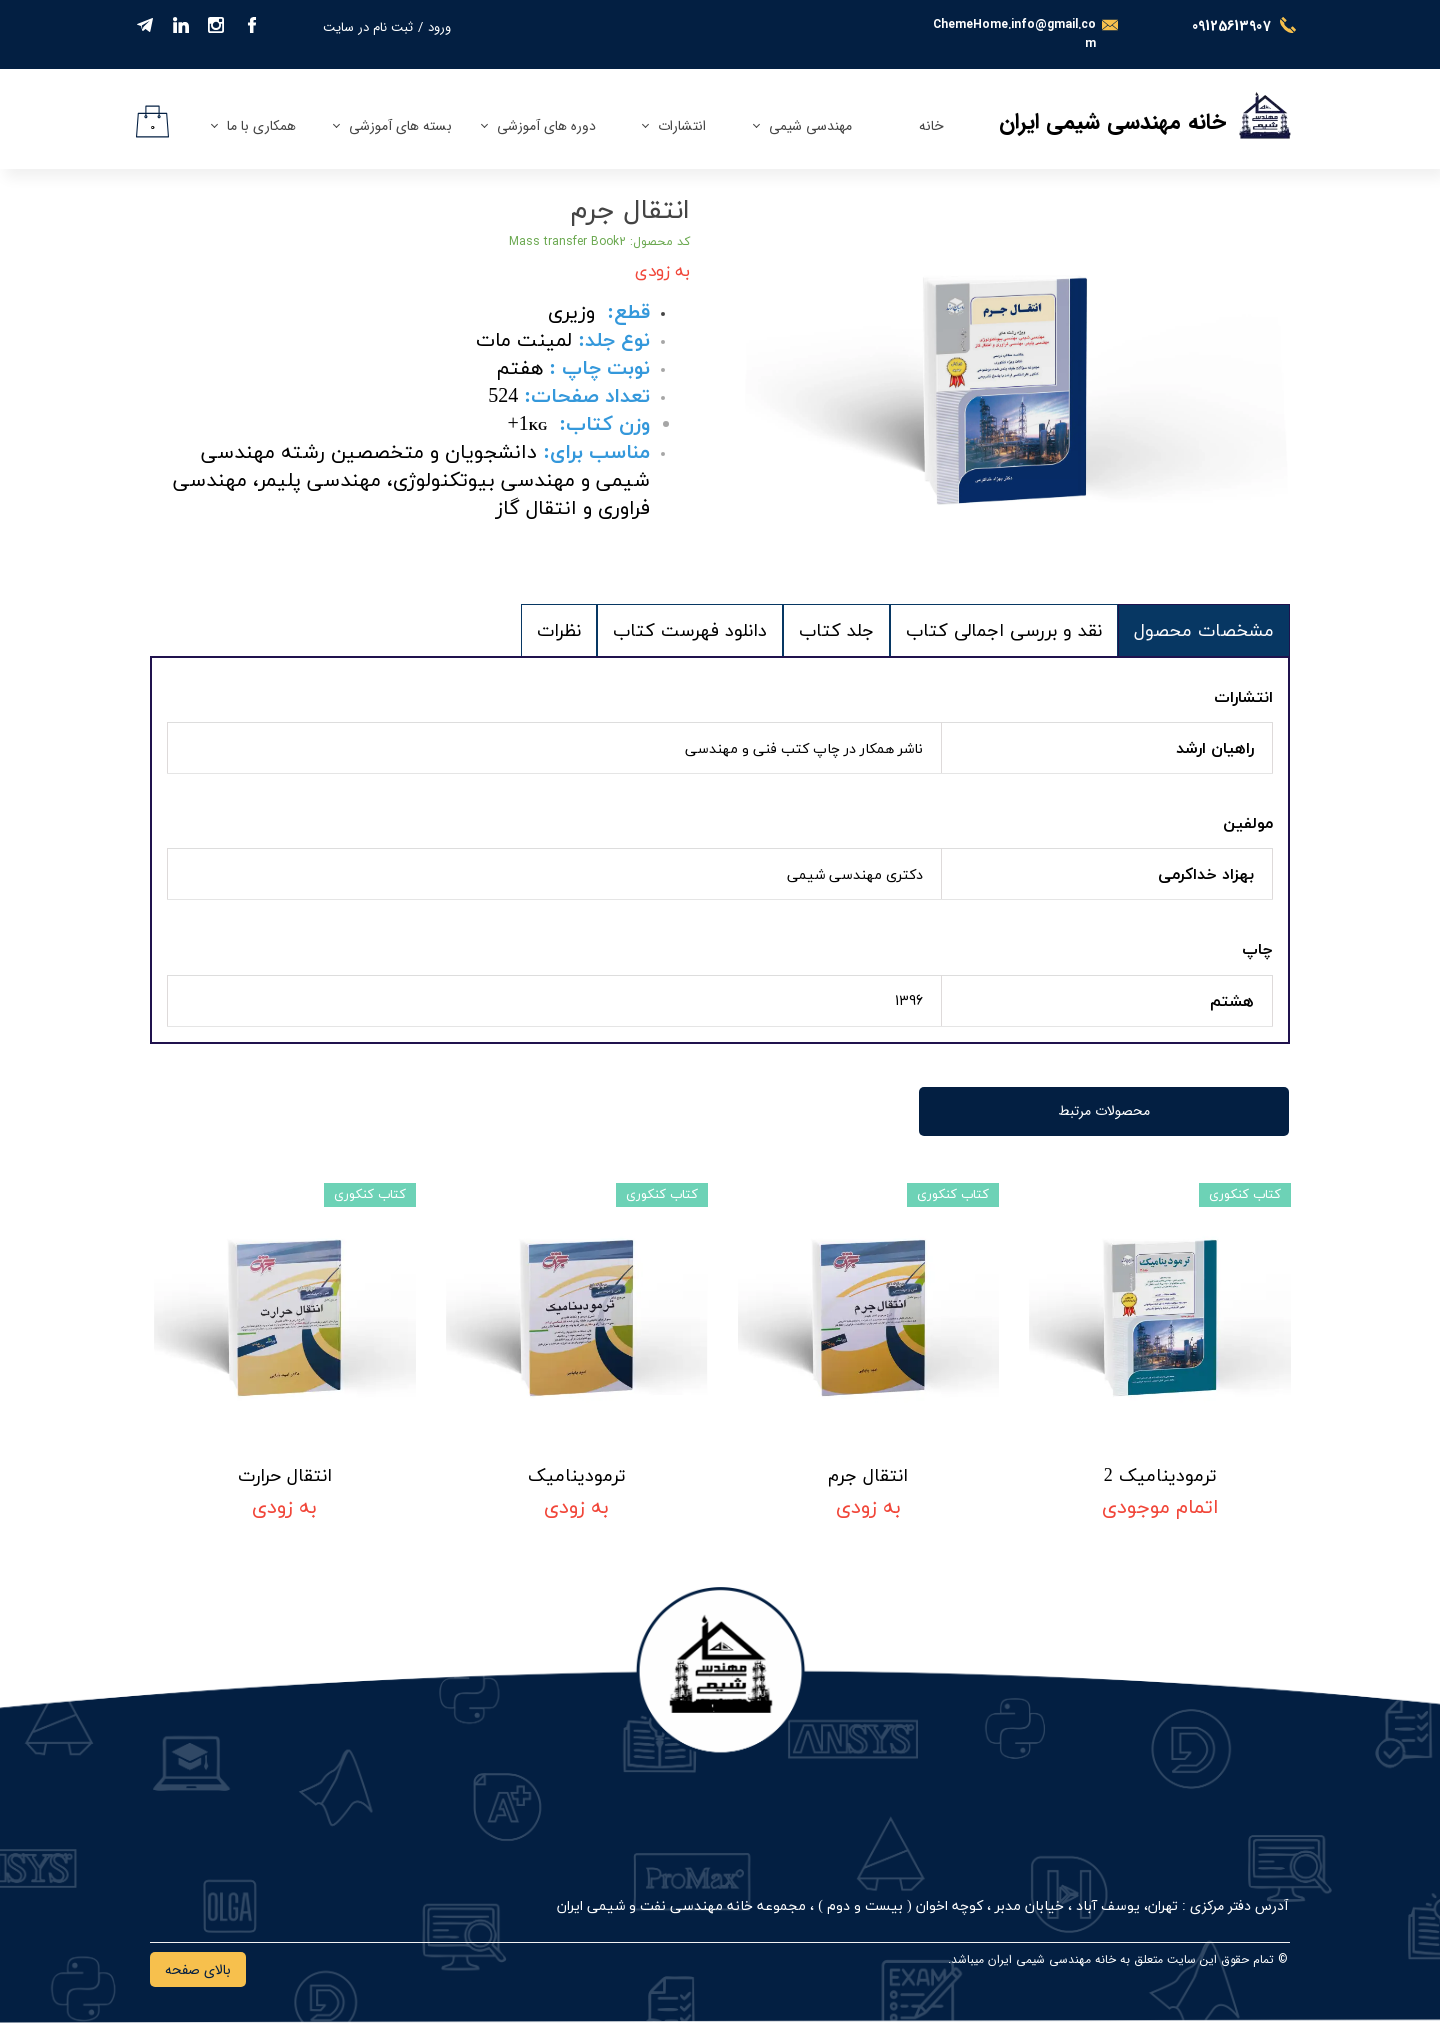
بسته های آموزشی (400, 126)
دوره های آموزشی (546, 126)
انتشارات (682, 126)
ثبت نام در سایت (368, 27)
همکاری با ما (261, 126)
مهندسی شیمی (810, 126)
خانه (931, 126)
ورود (439, 27)
